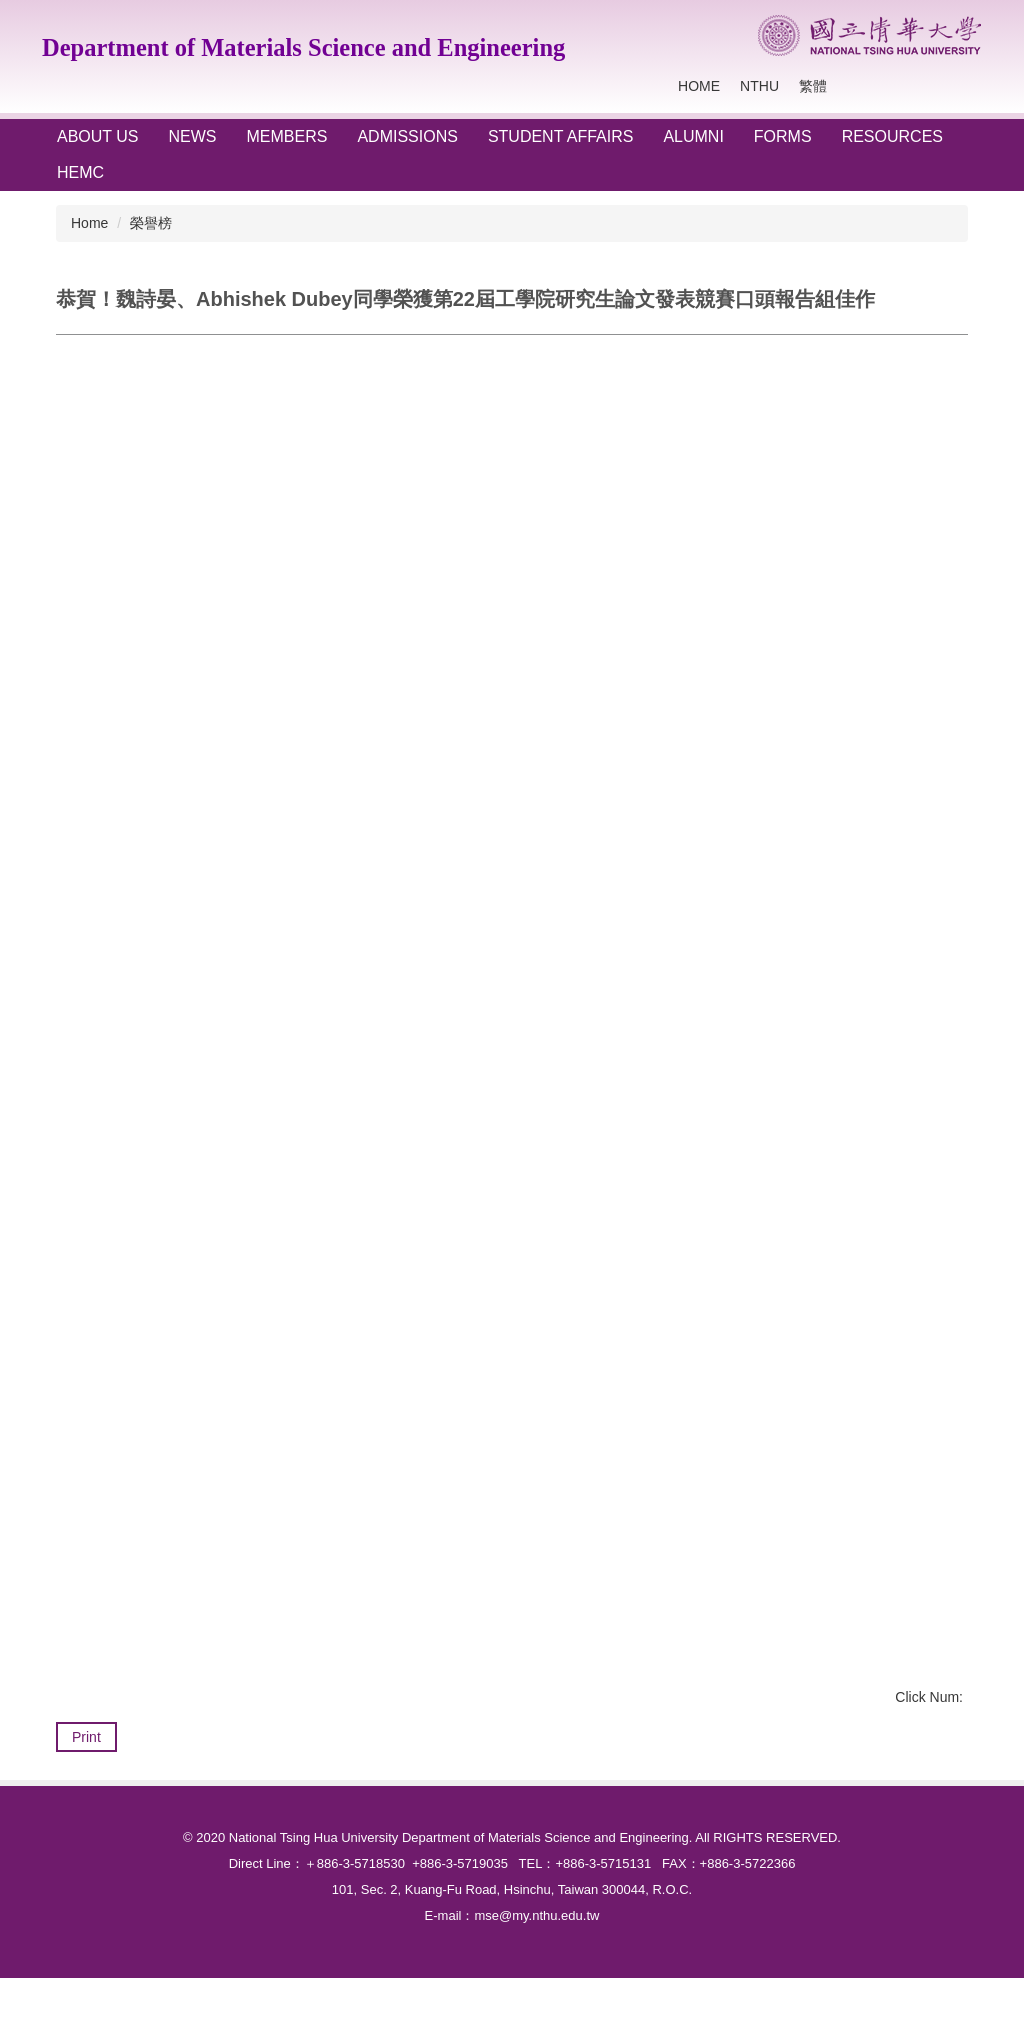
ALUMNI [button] (693, 136)
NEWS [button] (193, 136)
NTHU (759, 86)
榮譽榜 (151, 223)
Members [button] (287, 136)
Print (86, 1737)
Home (699, 86)
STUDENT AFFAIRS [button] (561, 136)
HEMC (80, 172)
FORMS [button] (783, 136)
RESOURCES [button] (892, 136)
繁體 (813, 86)
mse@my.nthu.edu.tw (536, 1971)
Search (962, 86)
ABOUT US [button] (98, 136)
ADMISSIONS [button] (407, 136)
